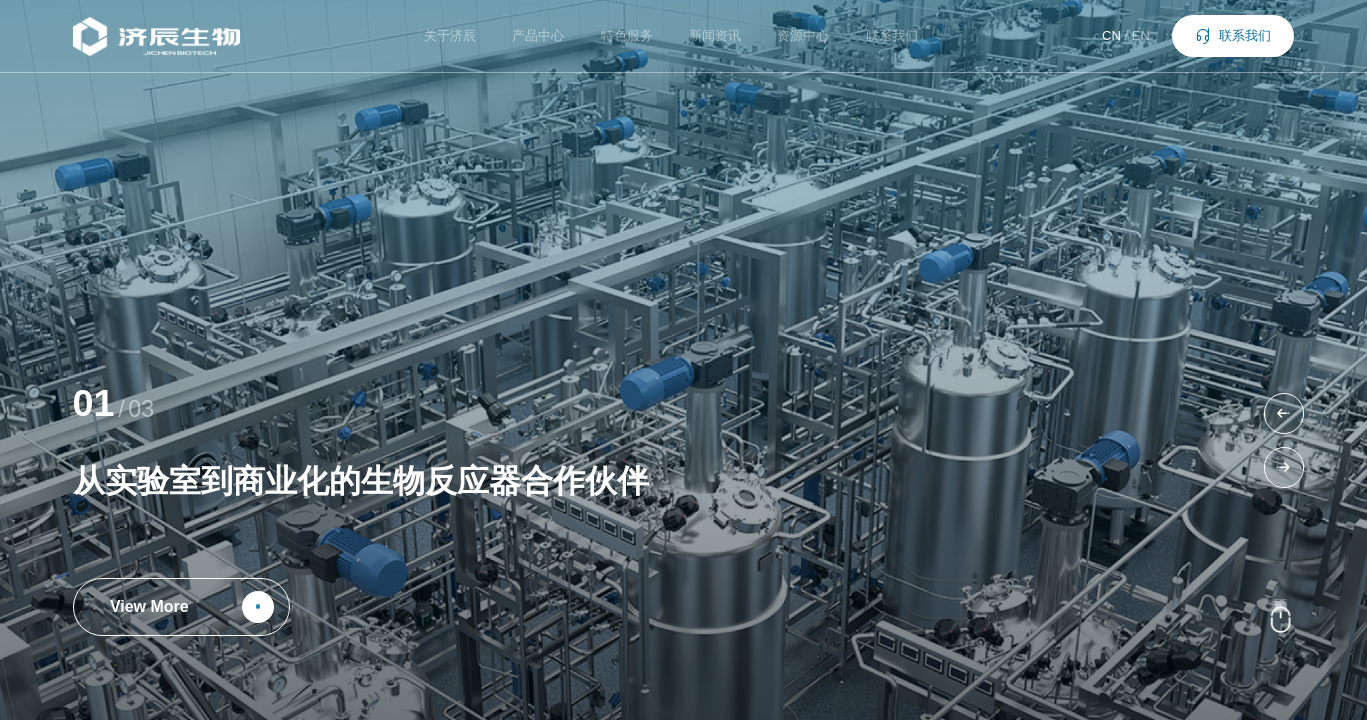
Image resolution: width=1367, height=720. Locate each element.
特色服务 (627, 35)
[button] (1284, 413)
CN (1111, 35)
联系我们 (892, 35)
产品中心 (538, 35)
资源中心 (803, 35)
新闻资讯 (715, 35)
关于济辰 (450, 35)
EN (1141, 35)
